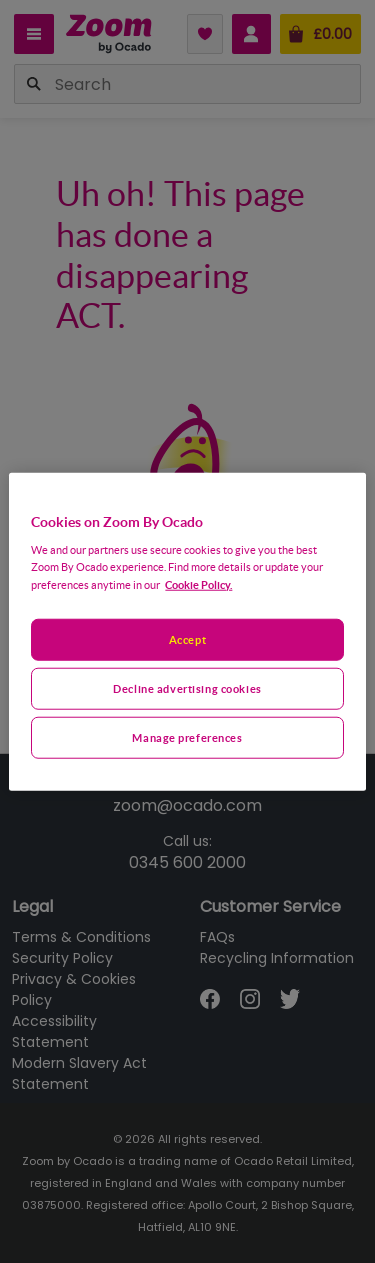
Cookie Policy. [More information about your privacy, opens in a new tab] (198, 584)
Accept (187, 639)
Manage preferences (187, 737)
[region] (187, 631)
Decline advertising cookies (187, 688)
